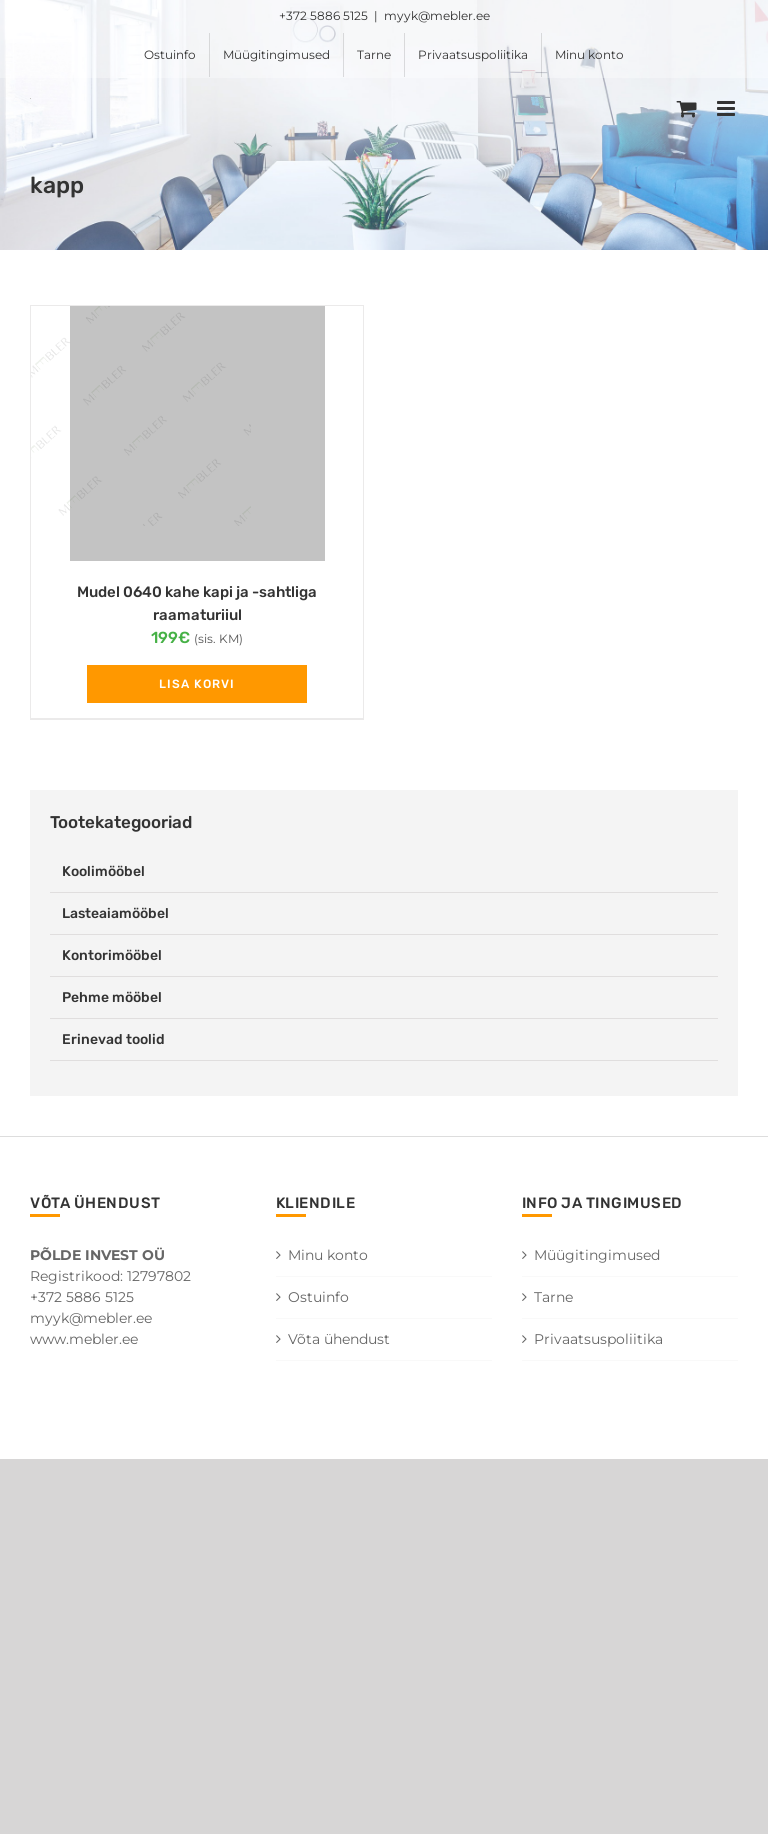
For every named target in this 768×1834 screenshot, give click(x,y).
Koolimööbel (103, 871)
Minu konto (328, 1255)
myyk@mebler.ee (437, 15)
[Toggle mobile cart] (687, 108)
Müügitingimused (597, 1255)
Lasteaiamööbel (115, 913)
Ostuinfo (318, 1297)
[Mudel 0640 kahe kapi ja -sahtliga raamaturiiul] (197, 433)
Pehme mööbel (112, 997)
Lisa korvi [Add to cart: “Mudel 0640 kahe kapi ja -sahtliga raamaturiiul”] (197, 684)
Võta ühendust (339, 1339)
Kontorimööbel (112, 955)
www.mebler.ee (84, 1339)
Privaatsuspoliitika (598, 1339)
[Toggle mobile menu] (727, 108)
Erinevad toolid (113, 1039)
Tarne (553, 1297)
